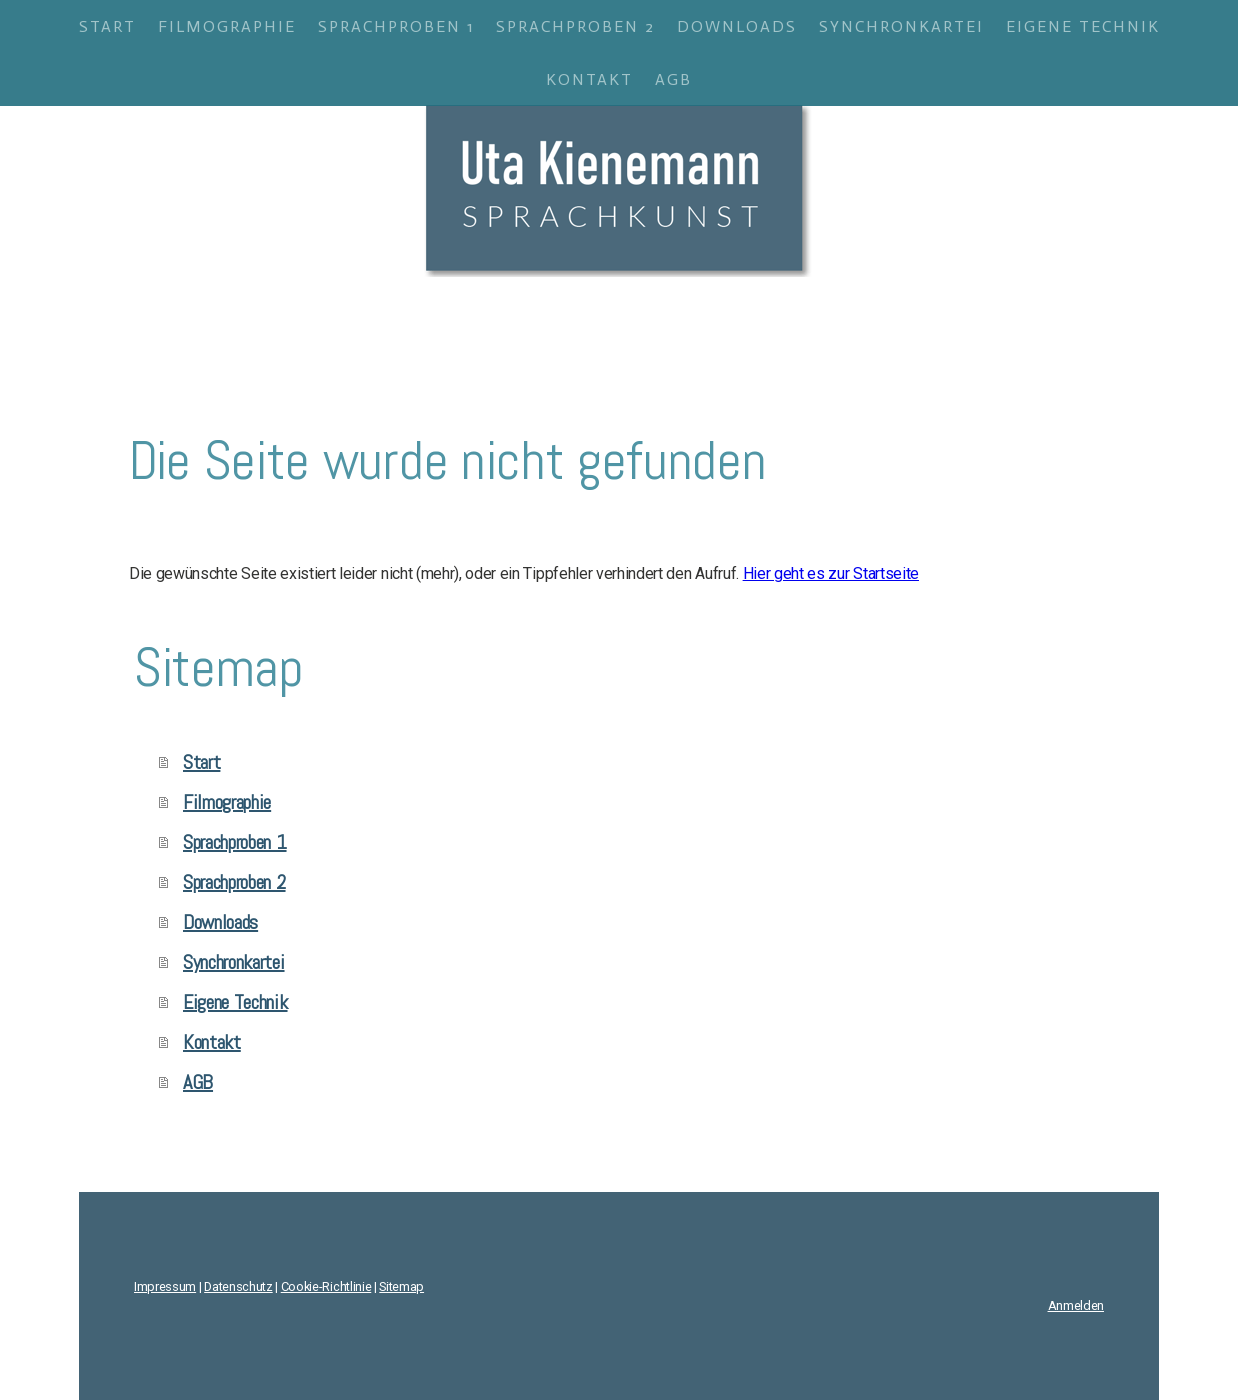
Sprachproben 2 (575, 26)
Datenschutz (238, 1286)
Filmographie (227, 26)
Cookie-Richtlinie (326, 1286)
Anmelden (1076, 1305)
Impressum (165, 1286)
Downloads (737, 26)
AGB (673, 79)
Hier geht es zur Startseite (831, 573)
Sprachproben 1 (396, 26)
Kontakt (589, 79)
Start (107, 26)
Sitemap (401, 1286)
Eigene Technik (1083, 26)
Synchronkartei (901, 26)
